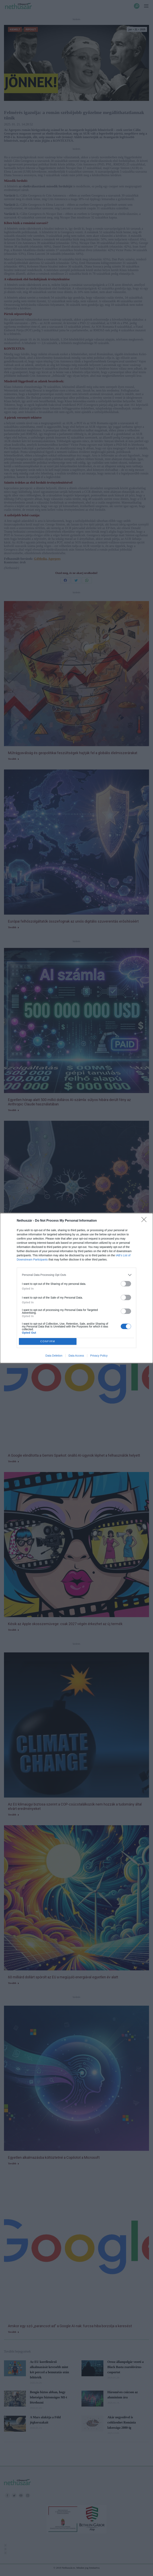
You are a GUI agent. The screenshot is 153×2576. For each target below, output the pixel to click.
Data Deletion (53, 1355)
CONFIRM (47, 1341)
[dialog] (76, 1288)
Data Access (76, 1355)
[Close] (145, 1221)
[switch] (126, 1283)
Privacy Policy (99, 1355)
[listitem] (76, 1275)
